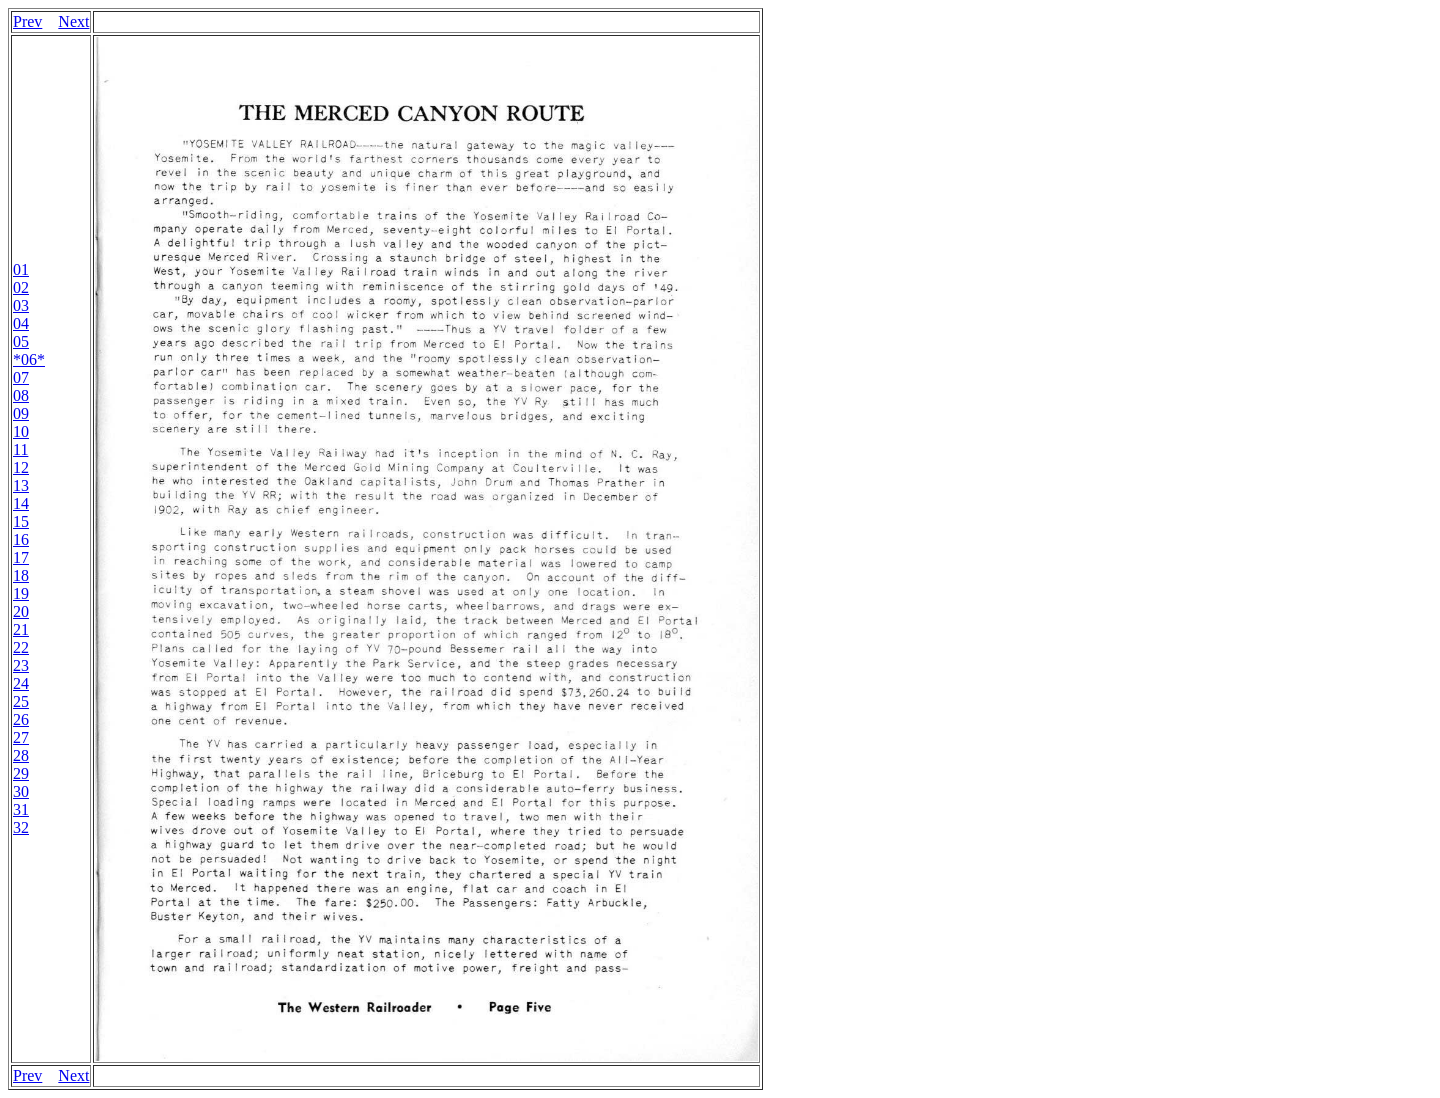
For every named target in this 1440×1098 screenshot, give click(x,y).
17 (21, 557)
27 (21, 737)
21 (21, 629)
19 (21, 593)
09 (21, 413)
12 (21, 467)
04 (21, 323)
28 (21, 755)
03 (21, 305)
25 (21, 701)
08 (21, 395)
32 (21, 827)
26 (21, 719)
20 (21, 611)
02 (21, 287)
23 (21, 665)
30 (21, 791)
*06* (29, 359)
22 (21, 647)
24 (21, 683)
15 (21, 521)
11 (20, 449)
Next (73, 21)
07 (21, 377)
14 (21, 503)
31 (21, 809)
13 (21, 485)
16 (21, 539)
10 (21, 431)
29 (21, 773)
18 (21, 575)
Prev (27, 21)
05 (21, 341)
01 (21, 269)
